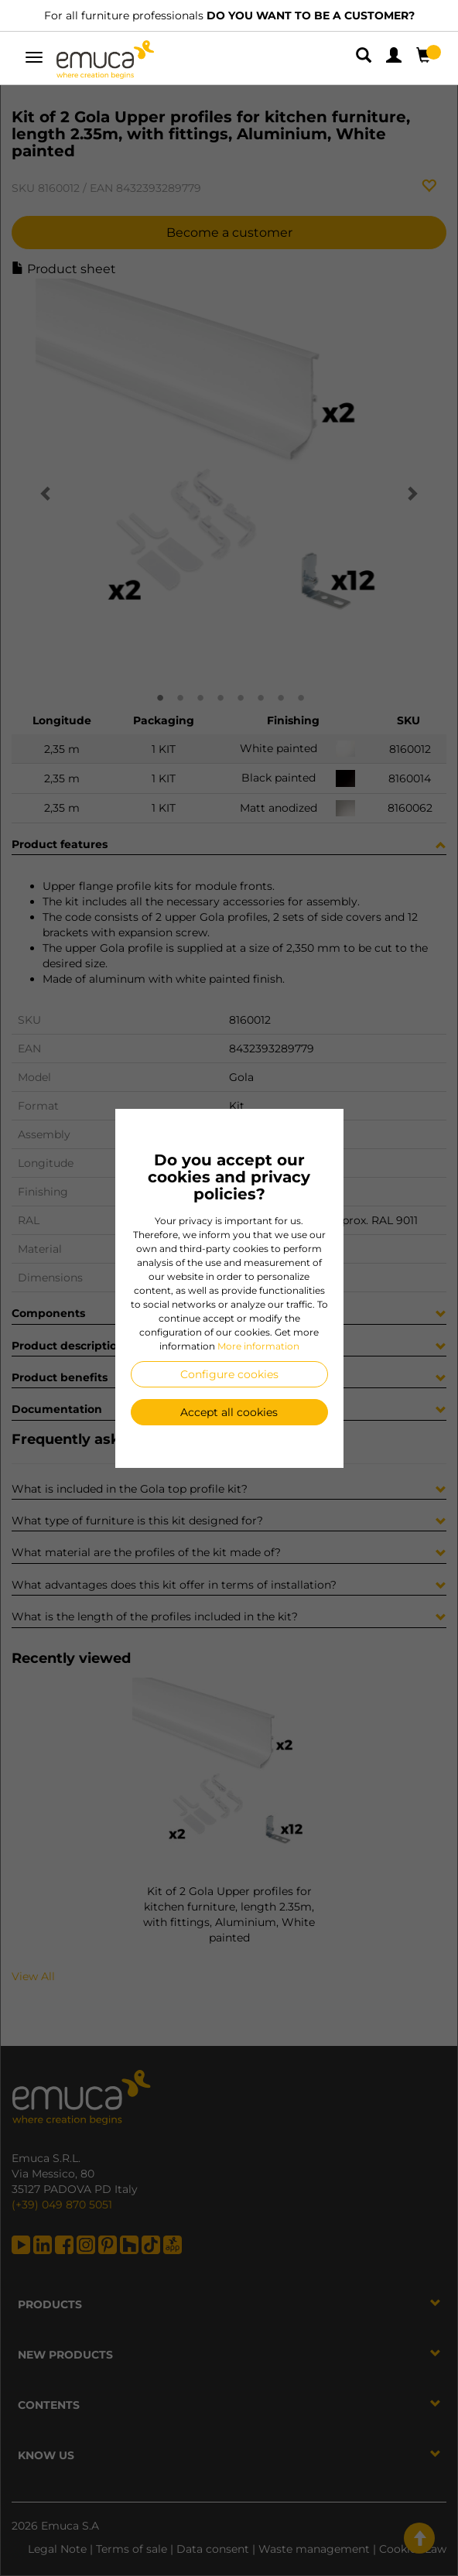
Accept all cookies (229, 1412)
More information (258, 1346)
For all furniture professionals (229, 15)
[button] (365, 58)
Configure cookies (229, 1374)
